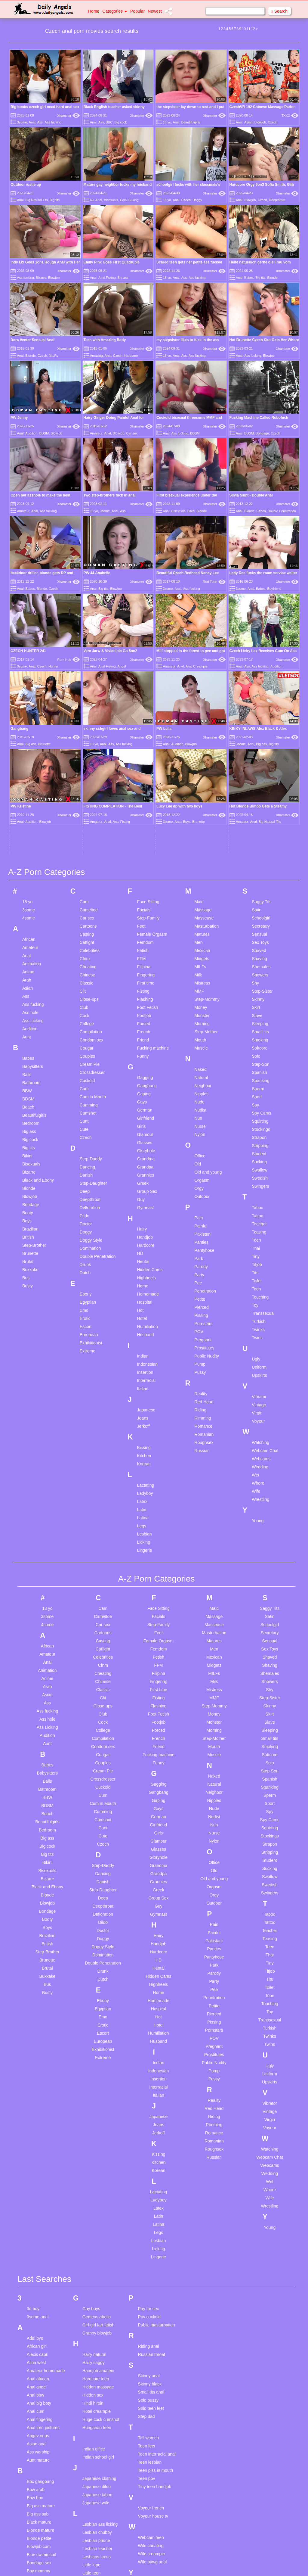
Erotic (85, 1133)
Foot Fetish (147, 822)
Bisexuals (111, 200)
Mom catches (94, 2425)
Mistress (202, 798)
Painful (200, 1041)
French (143, 847)
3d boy (33, 2123)
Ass (40, 122)
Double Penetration (282, 511)
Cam (84, 716)
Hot (140, 1125)
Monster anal (94, 2441)
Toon (256, 1104)
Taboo (257, 1022)
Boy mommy (38, 2385)
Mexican (202, 765)
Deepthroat (277, 200)
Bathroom (31, 897)
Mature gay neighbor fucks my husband (118, 184)
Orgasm (201, 995)
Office (199, 971)
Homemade (148, 1109)
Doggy (197, 200)
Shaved (259, 765)
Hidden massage (98, 2201)
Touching (260, 1112)
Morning (202, 838)
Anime (28, 787)
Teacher (259, 1039)
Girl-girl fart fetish (98, 2139)
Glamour (145, 949)
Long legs (91, 2396)
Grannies (145, 990)
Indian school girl (98, 2272)
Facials (143, 725)
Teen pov (146, 2293)
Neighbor (202, 900)
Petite (199, 1114)
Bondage (262, 433)
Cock (84, 830)
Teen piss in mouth (155, 2285)
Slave (257, 830)
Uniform (259, 1182)
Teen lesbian (150, 2277)
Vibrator (259, 1211)
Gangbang (147, 900)
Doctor (86, 1039)
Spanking (260, 895)
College (87, 838)
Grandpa (145, 982)
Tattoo (257, 1030)
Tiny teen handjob (154, 2301)
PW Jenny (19, 417)
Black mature (39, 2337)
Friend (143, 855)
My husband (93, 2474)
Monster (202, 830)
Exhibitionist (91, 1158)
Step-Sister (262, 806)
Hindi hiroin (92, 2218)
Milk (198, 790)
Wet (255, 1290)
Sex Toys (260, 757)
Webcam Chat (265, 1265)
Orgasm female (96, 2541)
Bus (25, 1092)
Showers (260, 790)
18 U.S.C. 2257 (216, 2564)
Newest (155, 11)
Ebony (86, 1109)
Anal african (38, 2193)
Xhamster (68, 115)
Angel (122, 666)
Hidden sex (92, 2209)
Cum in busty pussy (45, 2439)
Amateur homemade (46, 2185)
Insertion (145, 1187)
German (144, 925)
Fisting (143, 806)
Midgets (201, 773)
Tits (255, 1087)
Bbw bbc (35, 2312)
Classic (86, 798)
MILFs (53, 355)
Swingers (260, 1001)
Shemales (261, 781)
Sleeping (260, 838)
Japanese (146, 1225)
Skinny (258, 814)
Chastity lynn (39, 2415)
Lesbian (144, 1349)
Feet (141, 741)
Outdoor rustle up (26, 184)
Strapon (259, 952)
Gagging (145, 892)
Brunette (30, 1068)
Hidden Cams (150, 1084)
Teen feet (147, 2260)
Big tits (55, 200)
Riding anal (148, 2161)
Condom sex (91, 855)
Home (93, 11)
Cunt (84, 936)
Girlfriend (145, 933)
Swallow (259, 985)
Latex (142, 1316)
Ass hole (30, 827)
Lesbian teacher (97, 2363)
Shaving (259, 773)
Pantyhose (204, 1065)
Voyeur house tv (153, 2331)
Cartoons (88, 741)
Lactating (145, 1300)
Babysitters (32, 881)
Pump (199, 1179)
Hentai (143, 1076)
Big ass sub (37, 2328)
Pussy (200, 1187)
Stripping (260, 960)
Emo (84, 1125)
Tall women (148, 2252)
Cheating (88, 781)
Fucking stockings (43, 2536)
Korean (144, 1279)
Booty (27, 1027)
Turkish (258, 1136)
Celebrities (90, 765)
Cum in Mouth (93, 912)
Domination (90, 1063)
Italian (142, 1203)
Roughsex (203, 1257)
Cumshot (88, 928)
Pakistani (202, 1049)
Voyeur (258, 1236)
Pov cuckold (149, 2131)
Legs (141, 1341)
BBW (27, 906)
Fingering (146, 790)
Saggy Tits (261, 716)
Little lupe (91, 2379)
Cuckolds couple (42, 2431)
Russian (202, 1265)
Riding (200, 1225)
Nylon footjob (94, 2503)
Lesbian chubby (97, 2347)
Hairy (142, 1044)
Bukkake (30, 1084)
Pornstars (203, 1138)
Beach (28, 922)
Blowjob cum (39, 2361)
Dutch (85, 1087)
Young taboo (150, 2414)
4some (28, 733)
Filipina (143, 781)
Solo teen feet (151, 2223)
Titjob (257, 1079)
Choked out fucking (45, 2423)
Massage (202, 725)
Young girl (147, 2398)
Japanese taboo (97, 2309)
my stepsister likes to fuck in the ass (187, 340)
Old (197, 979)
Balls (26, 889)
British (28, 1052)
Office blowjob (95, 2525)
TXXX (290, 115)
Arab (26, 795)
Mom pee (91, 2433)
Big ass (123, 277)
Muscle (201, 863)
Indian (143, 1171)
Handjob (145, 1052)
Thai (256, 1063)
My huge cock (95, 2466)
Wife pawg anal (152, 2376)
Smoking (260, 855)
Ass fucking (53, 122)
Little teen (91, 2387)
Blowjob (260, 122)
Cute (84, 944)
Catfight (87, 757)
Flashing (145, 814)
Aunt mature (38, 2275)
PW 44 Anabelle (97, 573)
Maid (198, 716)
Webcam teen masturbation (151, 2355)
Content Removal (189, 2564)
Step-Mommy (206, 814)
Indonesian (147, 1179)
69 (92, 200)
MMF (199, 806)
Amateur (96, 433)
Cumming (89, 920)
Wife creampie (151, 2368)
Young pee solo (152, 2406)
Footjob (144, 830)
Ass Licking (33, 835)
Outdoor (202, 1011)
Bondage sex (39, 2377)
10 (244, 29)
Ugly (256, 1174)
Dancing (87, 982)
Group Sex (147, 1006)
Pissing (201, 1130)
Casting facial (39, 2407)
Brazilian (30, 1044)
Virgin (257, 1228)
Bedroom (30, 938)
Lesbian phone (96, 2355)
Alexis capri (37, 2169)
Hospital (144, 1117)
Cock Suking (129, 200)
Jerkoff (143, 1241)
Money (200, 822)
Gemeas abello (96, 2131)
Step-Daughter (93, 998)
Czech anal (37, 2447)
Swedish (260, 993)
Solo (256, 871)
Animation (31, 778)
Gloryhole (146, 965)
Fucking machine (153, 863)
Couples (87, 871)
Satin (256, 725)
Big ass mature (41, 2320)
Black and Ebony (38, 995)
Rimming (202, 1233)
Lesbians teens (96, 2371)
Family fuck (37, 2520)
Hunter (53, 666)
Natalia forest (94, 2495)
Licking (143, 1357)
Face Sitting (148, 716)
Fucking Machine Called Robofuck (258, 417)
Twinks (258, 1144)
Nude (199, 917)
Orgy (198, 1003)
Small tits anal (151, 2206)
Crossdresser (92, 887)
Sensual (259, 749)
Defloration (90, 1022)
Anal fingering (40, 2234)
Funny (143, 871)
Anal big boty (39, 2218)
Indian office (93, 2263)
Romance (203, 1241)
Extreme (87, 1166)
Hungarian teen (96, 2242)
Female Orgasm (152, 749)
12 (253, 29)
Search (280, 11)
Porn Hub (68, 659)
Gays (142, 917)
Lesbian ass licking (100, 2339)
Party (199, 1089)
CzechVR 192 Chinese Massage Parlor (262, 107)
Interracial (146, 1195)
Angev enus (38, 2250)
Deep (85, 1006)
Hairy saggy (93, 2177)
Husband (145, 1149)
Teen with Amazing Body (105, 340)
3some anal (37, 2131)
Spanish (259, 887)
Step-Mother (205, 847)
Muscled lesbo (95, 2449)
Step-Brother (34, 1060)
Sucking (259, 977)
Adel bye (35, 2153)
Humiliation (147, 1141)
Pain (198, 1033)
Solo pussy (148, 2215)
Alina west (36, 2177)
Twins (257, 1152)
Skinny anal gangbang (149, 2193)
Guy (141, 1014)
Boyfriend (274, 588)
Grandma (146, 974)
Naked (200, 884)
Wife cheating (151, 2360)
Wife (256, 1306)
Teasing (259, 1047)
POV (198, 1146)
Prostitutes (204, 1163)
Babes (249, 277)
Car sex (131, 433)
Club (84, 822)
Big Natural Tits (37, 200)
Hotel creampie (96, 2226)
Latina (143, 1332)
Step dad (146, 2231)
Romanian (204, 1249)
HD (140, 1068)
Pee (198, 1098)
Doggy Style (91, 1055)
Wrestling (260, 1314)
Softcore (259, 863)
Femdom (145, 757)
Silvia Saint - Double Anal (251, 495)
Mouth (200, 855)
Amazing (96, 355)
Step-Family (148, 733)
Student (259, 968)
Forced (143, 838)
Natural (201, 892)
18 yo (167, 122)
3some (22, 122)
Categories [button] (114, 11)
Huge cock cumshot (100, 2234)
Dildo (84, 1030)
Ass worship (38, 2266)
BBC (109, 122)
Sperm (258, 903)
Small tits (260, 847)
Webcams (261, 1273)
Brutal (27, 1076)
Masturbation (206, 741)
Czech (272, 122)
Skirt (256, 822)
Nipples (201, 909)
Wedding (260, 1282)
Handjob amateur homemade (98, 2188)
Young (257, 1335)
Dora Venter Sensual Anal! (33, 340)
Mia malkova (94, 2417)
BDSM (44, 433)
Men (198, 757)
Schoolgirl (261, 733)
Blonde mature (40, 2345)
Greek (143, 998)
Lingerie (144, 1365)
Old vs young (94, 2533)
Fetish (143, 765)
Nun (198, 933)
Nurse (199, 941)
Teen (256, 1055)
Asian (248, 122)
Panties (201, 1057)
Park (198, 1073)
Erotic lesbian (39, 2498)
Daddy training (40, 2469)
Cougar (87, 863)
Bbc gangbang (40, 2296)
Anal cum (35, 2226)
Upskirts (259, 1190)
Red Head (203, 1217)
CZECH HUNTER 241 (28, 651)
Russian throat (151, 2169)
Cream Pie (90, 879)
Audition (32, 433)
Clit (83, 806)
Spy (255, 920)
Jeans (142, 1233)
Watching (260, 1257)
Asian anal (36, 2258)
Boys (27, 1036)
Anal (32, 122)
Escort (86, 1141)
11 (248, 29)
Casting (87, 749)
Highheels (146, 1092)
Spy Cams (261, 928)
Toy (255, 1120)
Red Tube (214, 581)
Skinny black (150, 2198)
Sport (257, 912)
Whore (258, 1298)
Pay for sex (148, 2123)
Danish (86, 990)
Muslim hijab (94, 2458)
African (28, 754)
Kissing (144, 1262)
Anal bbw (35, 2209)
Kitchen (144, 1270)
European (89, 1149)
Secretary (261, 741)
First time (146, 798)
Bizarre (41, 277)
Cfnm (85, 773)
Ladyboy (145, 1308)
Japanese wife (95, 2317)
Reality (200, 1208)
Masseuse (204, 733)
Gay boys (91, 2123)
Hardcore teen (95, 2193)
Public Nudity (206, 1171)
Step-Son (260, 879)
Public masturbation (156, 2139)
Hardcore (131, 355)
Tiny (256, 1071)
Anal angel (37, 2201)
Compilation (91, 847)
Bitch (191, 511)
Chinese (87, 790)
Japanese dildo (96, 2301)
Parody (201, 1081)
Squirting (260, 936)
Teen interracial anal (157, 2268)
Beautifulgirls (190, 122)
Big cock (120, 122)
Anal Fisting (107, 277)
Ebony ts (35, 2490)
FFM (141, 773)
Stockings (261, 944)
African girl (37, 2161)
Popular (137, 11)
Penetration (205, 1106)
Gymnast (145, 1022)
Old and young (208, 987)
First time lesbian (43, 2528)
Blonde (272, 277)
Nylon (199, 949)
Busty (27, 1101)
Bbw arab (36, 2304)
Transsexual (263, 1128)
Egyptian (88, 1117)
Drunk (85, 1079)
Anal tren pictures (43, 2242)
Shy (255, 798)
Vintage (259, 1220)
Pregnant (202, 1155)
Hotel (142, 1133)
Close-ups (89, 814)
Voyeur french (151, 2322)
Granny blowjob (97, 2147)
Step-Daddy (91, 974)
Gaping (144, 909)
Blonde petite (39, 2353)
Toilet (257, 1096)
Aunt (26, 852)
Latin (141, 1324)
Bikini (27, 971)
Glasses (144, 957)
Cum (84, 903)
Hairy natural (94, 2169)
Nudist (200, 925)
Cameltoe (89, 725)
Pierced (201, 1122)
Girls (141, 941)
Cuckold (87, 895)
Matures (202, 749)
